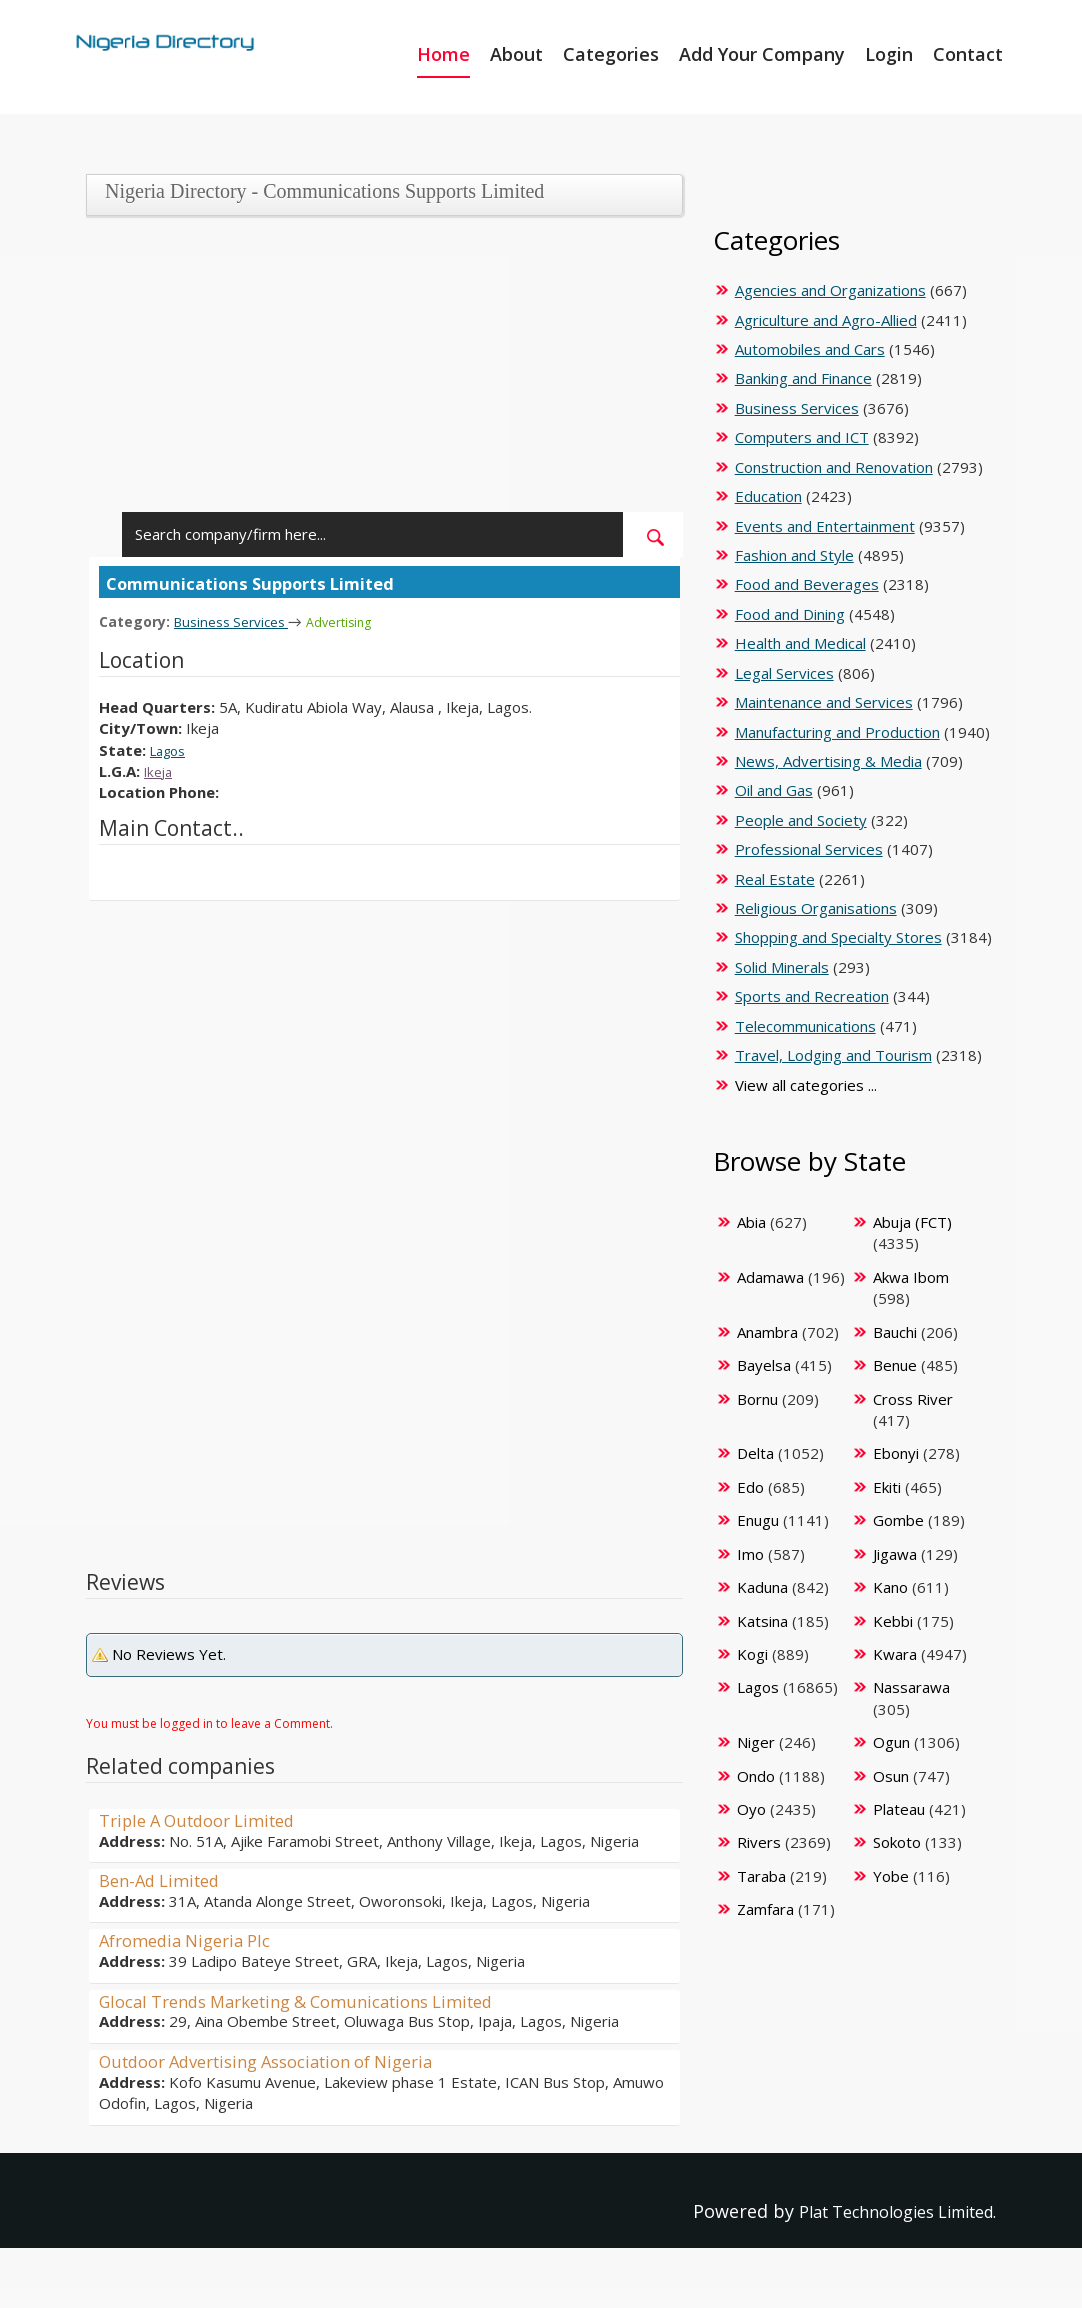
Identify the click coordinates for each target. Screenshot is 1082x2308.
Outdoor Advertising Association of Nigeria (285, 2060)
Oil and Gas (774, 790)
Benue (895, 1365)
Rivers (759, 1842)
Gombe (898, 1520)
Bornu (757, 1399)
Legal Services (784, 673)
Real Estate (775, 879)
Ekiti (887, 1487)
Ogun (891, 1742)
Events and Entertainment (825, 526)
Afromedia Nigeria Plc (193, 1939)
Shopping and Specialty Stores (838, 937)
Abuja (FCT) (912, 1222)
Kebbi (893, 1621)
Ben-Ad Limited (165, 1879)
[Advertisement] (378, 372)
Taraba (761, 1876)
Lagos (171, 749)
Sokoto (897, 1842)
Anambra (767, 1332)
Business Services (238, 621)
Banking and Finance (803, 378)
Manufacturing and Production (837, 732)
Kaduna (762, 1587)
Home (443, 54)
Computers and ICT (802, 437)
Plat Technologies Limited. (881, 2211)
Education (768, 496)
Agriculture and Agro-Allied (826, 320)
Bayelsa (764, 1365)
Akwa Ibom (911, 1277)
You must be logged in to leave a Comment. (209, 1722)
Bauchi (895, 1332)
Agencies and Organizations (830, 290)
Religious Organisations (816, 908)
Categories (611, 54)
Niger (756, 1742)
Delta (755, 1453)
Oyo (751, 1809)
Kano (890, 1587)
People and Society (801, 820)
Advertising (355, 621)
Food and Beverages (807, 584)
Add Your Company (762, 54)
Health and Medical (800, 643)
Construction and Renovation (834, 467)
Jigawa (895, 1554)
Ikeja (160, 770)
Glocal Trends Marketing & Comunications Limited (317, 2000)
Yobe (891, 1876)
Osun (891, 1776)
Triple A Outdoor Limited (208, 1819)
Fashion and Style (794, 555)
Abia (751, 1222)
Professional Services (809, 849)
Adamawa (770, 1277)
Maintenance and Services (824, 702)
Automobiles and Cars (810, 349)
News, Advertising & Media (828, 761)
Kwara (895, 1654)
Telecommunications (805, 1026)
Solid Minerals (782, 967)
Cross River (913, 1399)
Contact (968, 54)
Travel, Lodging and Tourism (833, 1055)
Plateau (899, 1809)
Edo (750, 1487)
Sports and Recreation (812, 996)
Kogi (752, 1654)
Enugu (758, 1520)
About (516, 54)
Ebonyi (896, 1453)
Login (889, 54)
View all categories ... (806, 1085)
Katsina (762, 1621)
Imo (750, 1554)
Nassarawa (911, 1687)
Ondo (756, 1776)
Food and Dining (790, 614)
